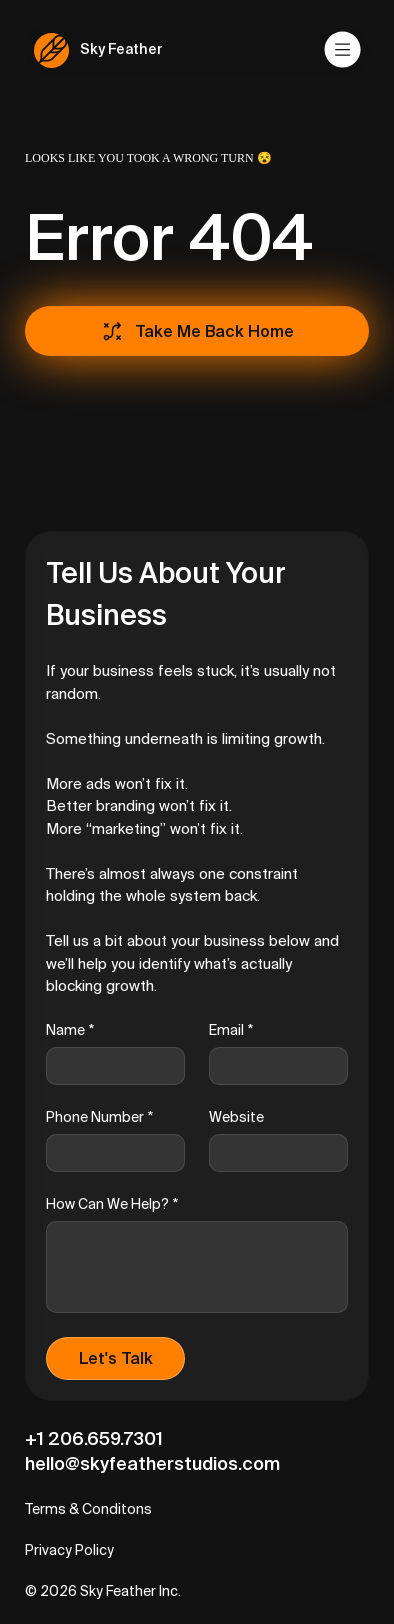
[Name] (109, 1066)
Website (236, 1117)
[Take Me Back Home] (197, 331)
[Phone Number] (109, 1153)
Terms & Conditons (88, 1509)
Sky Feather (121, 49)
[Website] (272, 1153)
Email (231, 1030)
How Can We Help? (112, 1204)
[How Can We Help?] (197, 1267)
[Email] (272, 1066)
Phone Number (99, 1117)
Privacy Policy (69, 1550)
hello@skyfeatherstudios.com (152, 1463)
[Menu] (343, 50)
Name (70, 1030)
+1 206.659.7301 (94, 1438)
